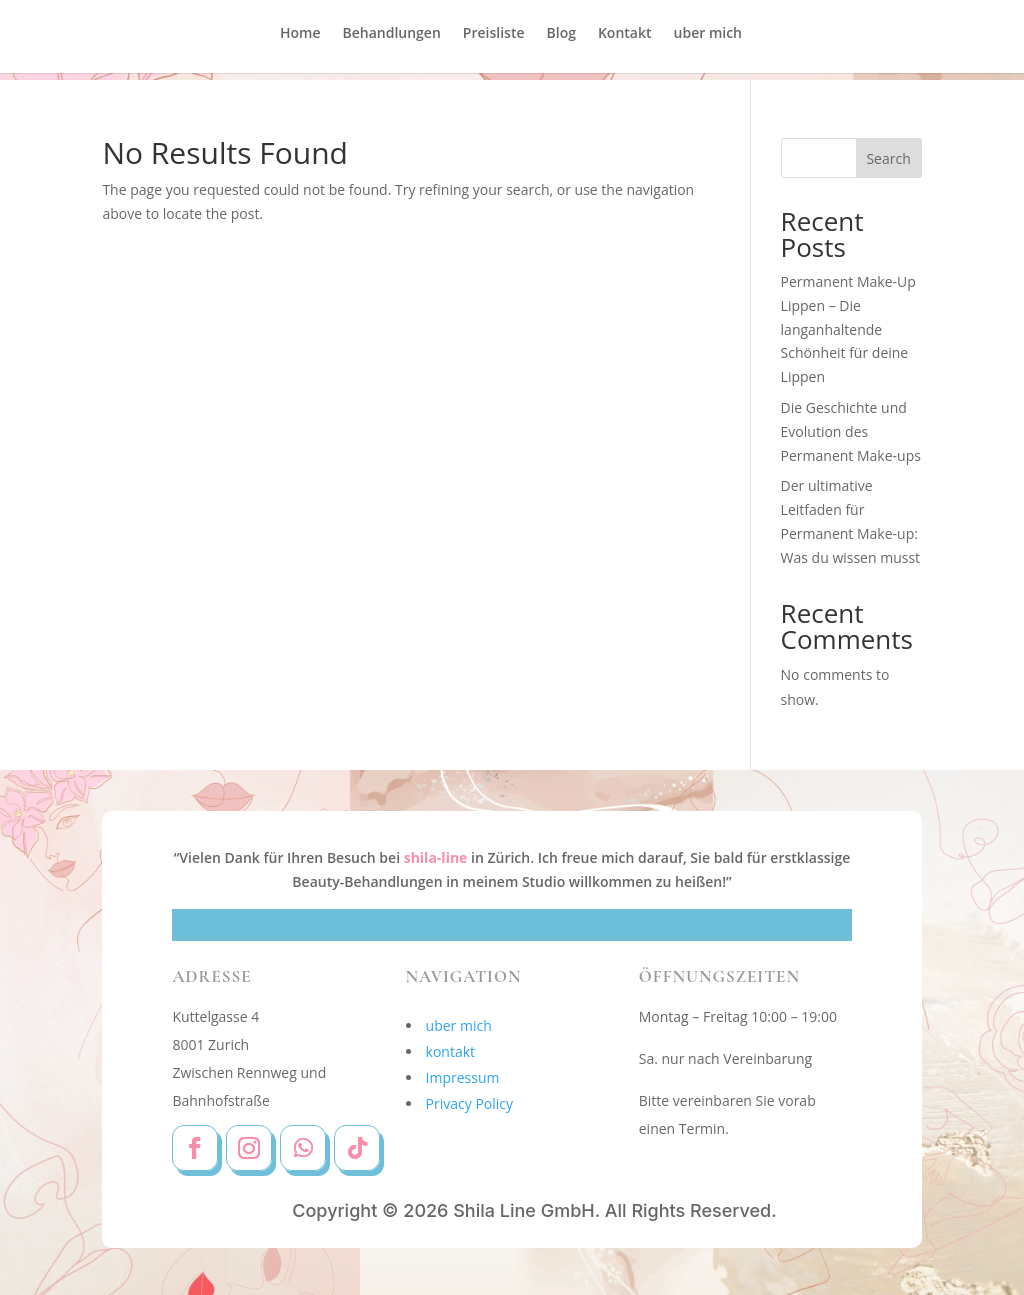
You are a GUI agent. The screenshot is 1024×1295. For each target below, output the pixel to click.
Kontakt (625, 41)
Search (888, 158)
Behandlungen (392, 41)
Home (300, 41)
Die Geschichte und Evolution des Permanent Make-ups (851, 431)
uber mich (708, 41)
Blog (561, 41)
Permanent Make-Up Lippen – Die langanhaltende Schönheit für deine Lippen (848, 329)
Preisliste (494, 41)
